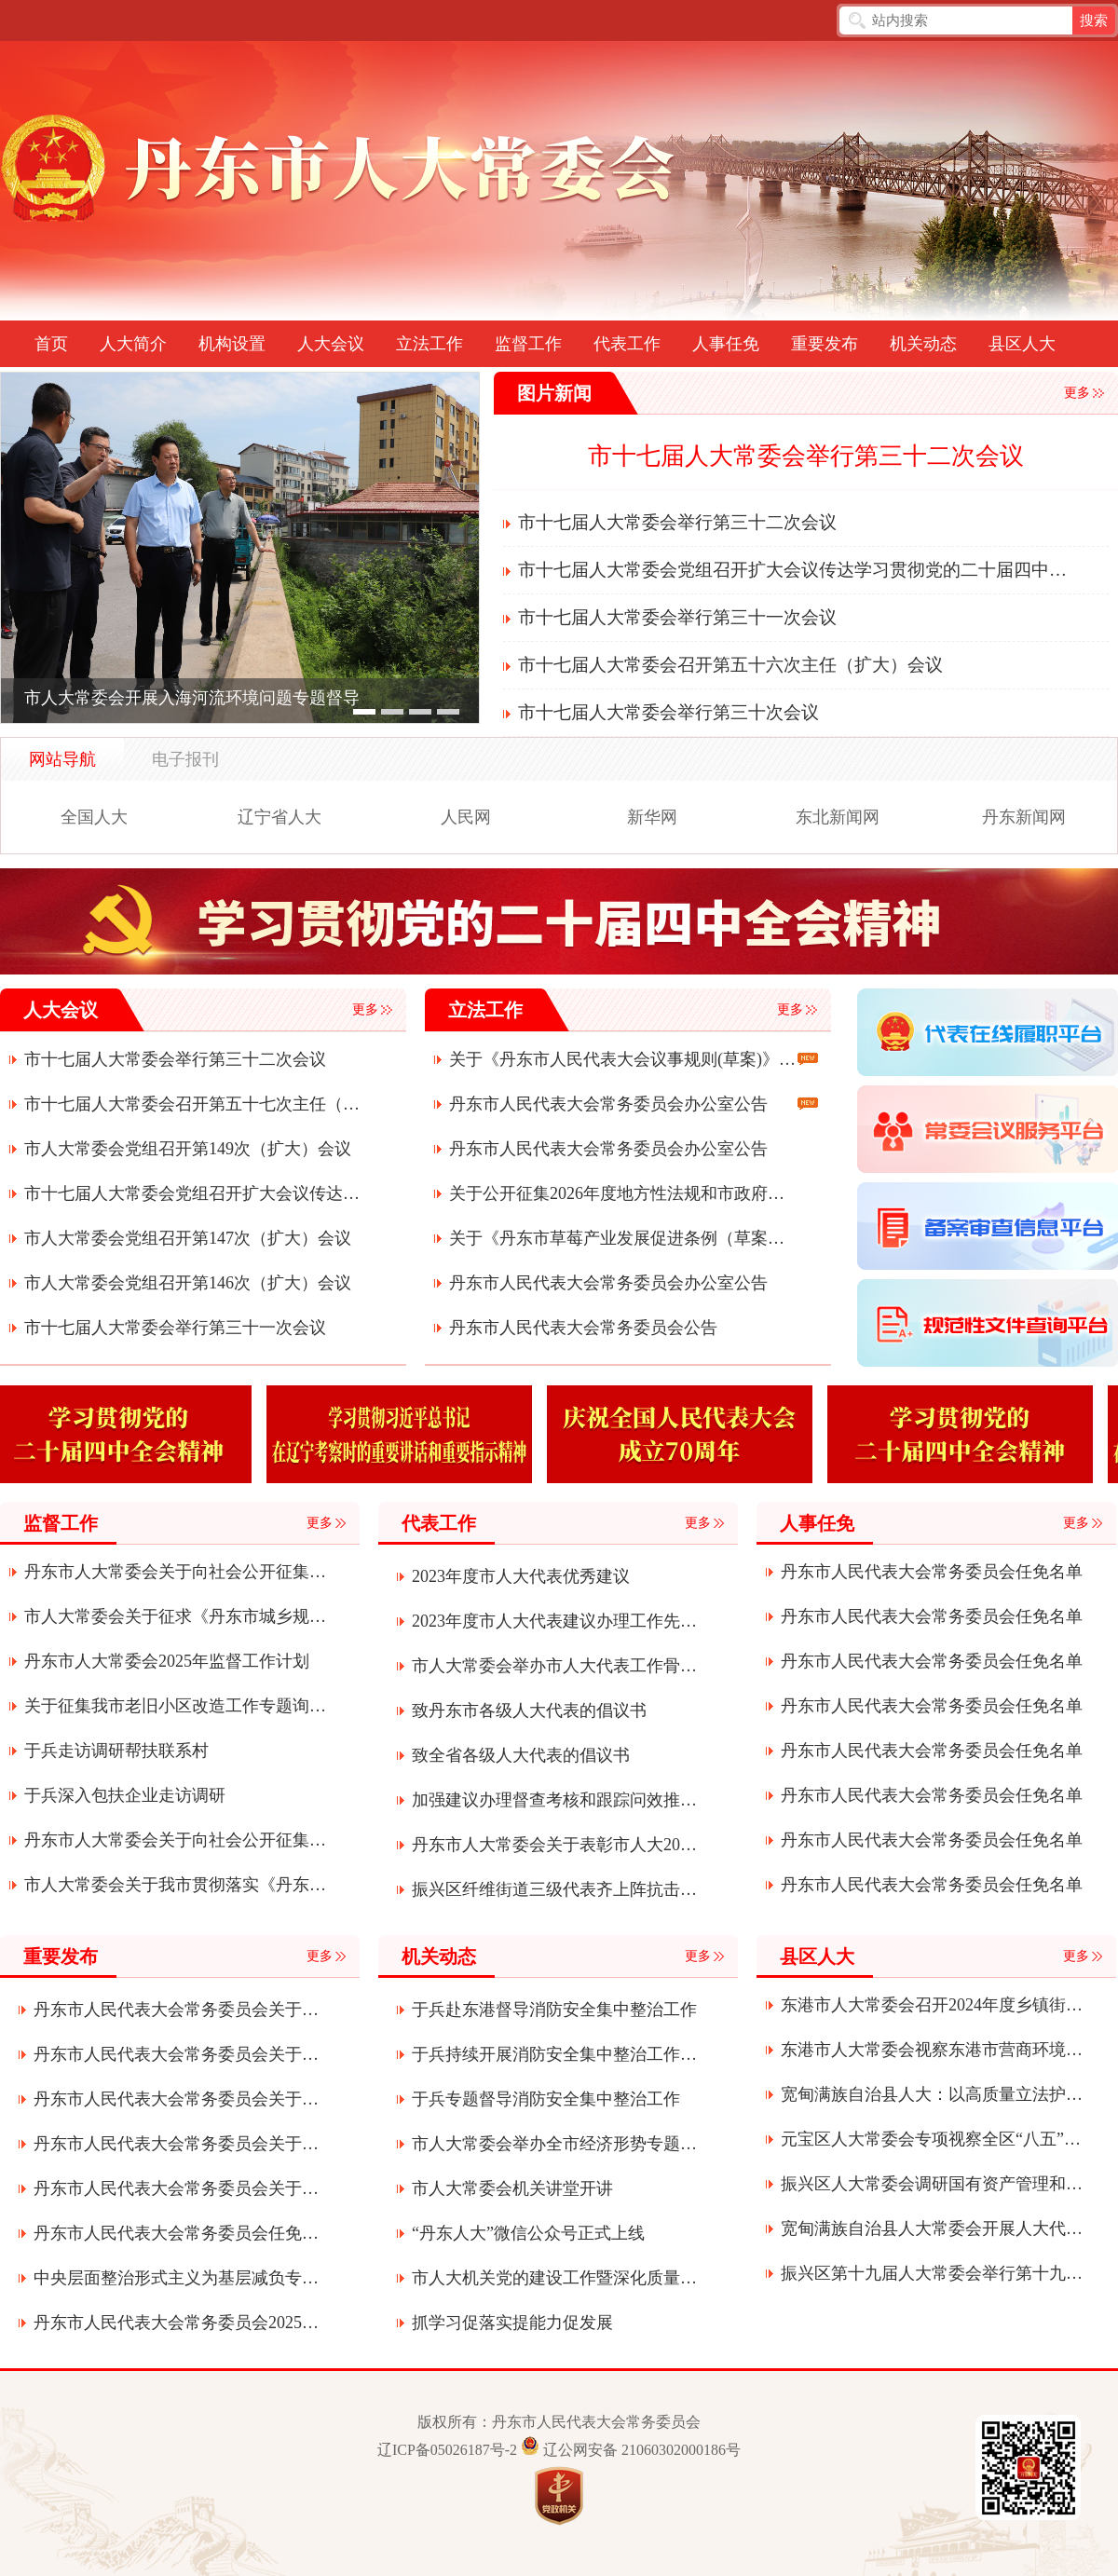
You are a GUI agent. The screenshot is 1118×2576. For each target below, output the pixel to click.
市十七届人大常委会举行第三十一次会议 (677, 617)
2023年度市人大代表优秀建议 (521, 1576)
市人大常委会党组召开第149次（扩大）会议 (187, 1148)
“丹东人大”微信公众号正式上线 (528, 2233)
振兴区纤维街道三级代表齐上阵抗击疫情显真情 (555, 1889)
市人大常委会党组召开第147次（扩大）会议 (187, 1238)
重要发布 (824, 343)
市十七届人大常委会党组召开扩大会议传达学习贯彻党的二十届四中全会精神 (795, 569)
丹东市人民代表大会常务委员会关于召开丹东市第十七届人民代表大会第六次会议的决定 (177, 2099)
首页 (51, 343)
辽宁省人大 (279, 817)
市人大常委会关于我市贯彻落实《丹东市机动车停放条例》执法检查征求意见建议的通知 (176, 1884)
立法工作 (429, 343)
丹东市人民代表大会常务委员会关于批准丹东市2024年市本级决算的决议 (177, 2188)
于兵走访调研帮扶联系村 (116, 1750)
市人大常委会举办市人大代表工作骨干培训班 (555, 1665)
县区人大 (1022, 343)
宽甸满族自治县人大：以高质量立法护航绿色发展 (932, 2094)
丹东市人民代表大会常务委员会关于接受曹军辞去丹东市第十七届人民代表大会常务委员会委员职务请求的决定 (177, 2143)
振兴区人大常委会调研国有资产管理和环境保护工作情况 (932, 2183)
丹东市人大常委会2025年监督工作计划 (166, 1661)
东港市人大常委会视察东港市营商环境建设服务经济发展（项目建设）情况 (932, 2049)
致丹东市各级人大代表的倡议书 (529, 1710)
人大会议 (330, 343)
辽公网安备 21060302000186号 (642, 2450)
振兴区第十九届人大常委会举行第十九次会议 (932, 2273)
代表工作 (627, 343)
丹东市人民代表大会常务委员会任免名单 (932, 1571)
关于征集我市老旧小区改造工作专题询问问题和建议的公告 (176, 1706)
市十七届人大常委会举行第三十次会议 (668, 712)
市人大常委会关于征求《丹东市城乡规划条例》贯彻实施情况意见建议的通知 (176, 1616)
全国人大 (94, 817)
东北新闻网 (837, 817)
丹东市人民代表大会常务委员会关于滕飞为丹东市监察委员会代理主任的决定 (177, 2009)
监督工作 (528, 343)
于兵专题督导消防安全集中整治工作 (546, 2099)
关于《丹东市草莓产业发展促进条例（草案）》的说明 (622, 1238)
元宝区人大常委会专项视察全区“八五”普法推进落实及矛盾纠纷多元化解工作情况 (932, 2139)
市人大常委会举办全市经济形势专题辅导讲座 (555, 2143)
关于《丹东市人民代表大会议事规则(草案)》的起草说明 (622, 1059)
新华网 (652, 817)
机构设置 (232, 343)
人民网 (466, 817)
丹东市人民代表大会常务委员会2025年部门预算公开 (177, 2322)
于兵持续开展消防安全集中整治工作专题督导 (555, 2054)
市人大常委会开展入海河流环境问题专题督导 (192, 697)
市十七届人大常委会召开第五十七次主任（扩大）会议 (197, 1104)
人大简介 (133, 343)
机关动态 (923, 343)
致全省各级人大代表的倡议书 (521, 1755)
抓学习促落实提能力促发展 (512, 2322)
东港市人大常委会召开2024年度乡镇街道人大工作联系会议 (932, 2005)
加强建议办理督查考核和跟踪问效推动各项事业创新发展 (555, 1800)
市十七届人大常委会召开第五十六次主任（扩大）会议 (730, 665)
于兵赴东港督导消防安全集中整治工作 (554, 2009)
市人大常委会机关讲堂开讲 (512, 2188)
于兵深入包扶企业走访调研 (124, 1795)
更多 (1077, 393)
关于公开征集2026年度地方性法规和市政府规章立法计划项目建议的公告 (622, 1193)
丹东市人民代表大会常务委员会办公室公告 (608, 1104)
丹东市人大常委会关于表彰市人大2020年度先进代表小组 (555, 1844)
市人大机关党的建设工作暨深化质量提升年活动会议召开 (555, 2278)
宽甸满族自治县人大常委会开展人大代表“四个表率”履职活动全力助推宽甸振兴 (932, 2228)
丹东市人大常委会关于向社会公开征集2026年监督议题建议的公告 (176, 1571)
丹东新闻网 (1024, 817)
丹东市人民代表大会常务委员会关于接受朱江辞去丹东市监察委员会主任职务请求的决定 (177, 2054)
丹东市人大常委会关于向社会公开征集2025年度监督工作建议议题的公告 (176, 1840)
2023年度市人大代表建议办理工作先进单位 (555, 1621)
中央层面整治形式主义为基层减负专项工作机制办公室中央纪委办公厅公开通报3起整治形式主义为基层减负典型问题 (177, 2278)
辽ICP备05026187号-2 (447, 2450)
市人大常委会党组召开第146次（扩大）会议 (187, 1283)
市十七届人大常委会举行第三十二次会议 (806, 456)
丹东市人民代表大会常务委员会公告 (583, 1327)
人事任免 (725, 343)
